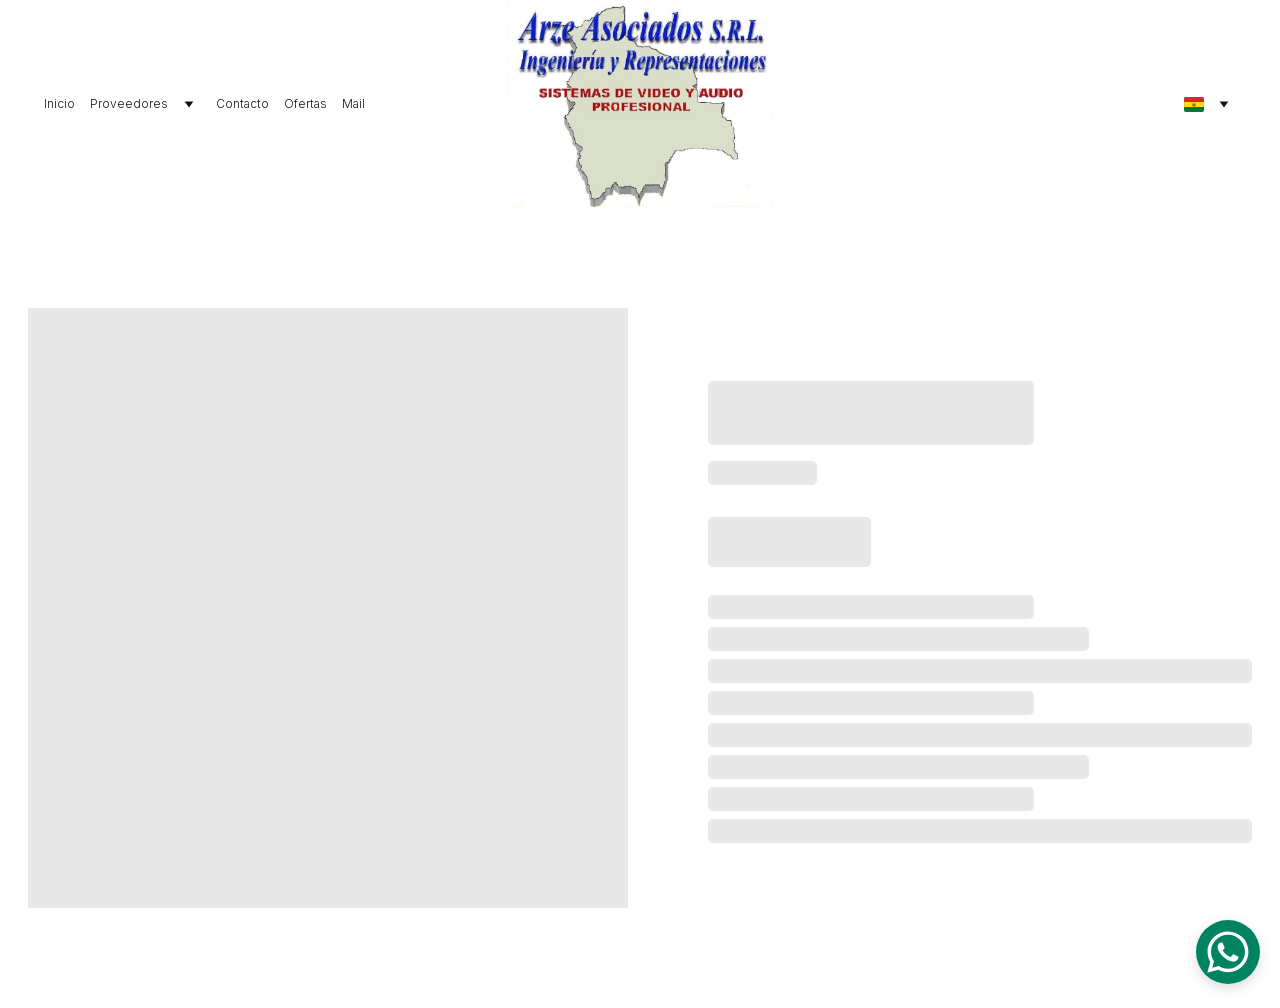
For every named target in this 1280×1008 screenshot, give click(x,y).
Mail (353, 103)
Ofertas (305, 103)
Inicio (59, 103)
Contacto (242, 103)
